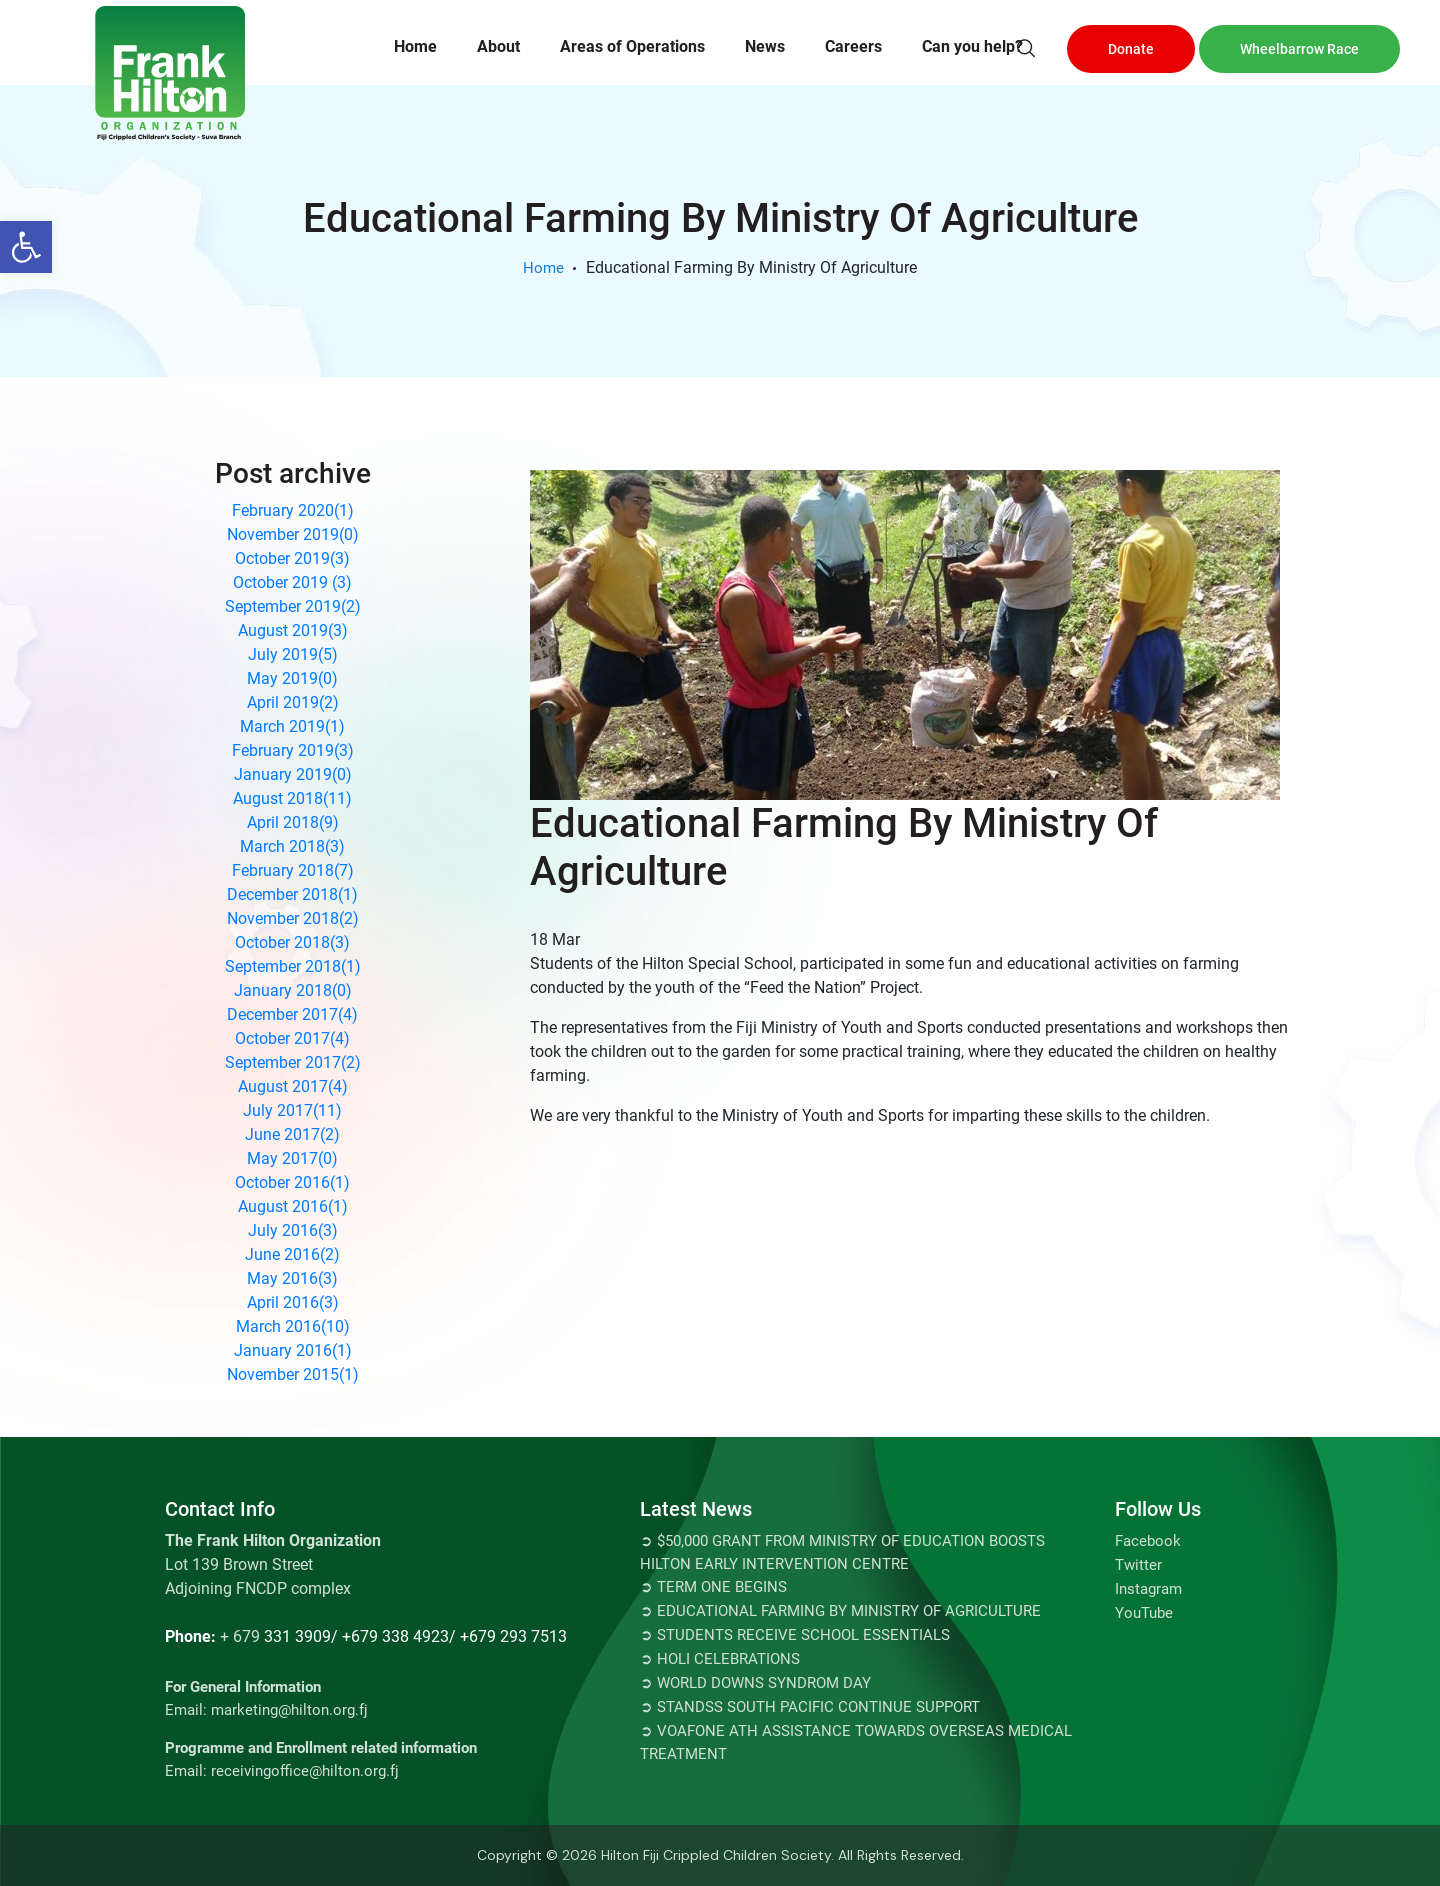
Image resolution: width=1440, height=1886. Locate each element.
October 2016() (292, 1182)
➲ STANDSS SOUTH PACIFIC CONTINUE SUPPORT (810, 1707)
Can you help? (972, 46)
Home (415, 46)
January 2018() (293, 990)
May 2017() (292, 1158)
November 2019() (293, 534)
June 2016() (292, 1254)
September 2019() (293, 606)
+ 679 (240, 1636)
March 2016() (293, 1326)
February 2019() (293, 750)
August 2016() (293, 1206)
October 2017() (292, 1038)
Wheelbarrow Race (1299, 49)
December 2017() (292, 1014)
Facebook (1148, 1541)
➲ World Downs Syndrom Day (755, 1683)
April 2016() (293, 1302)
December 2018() (292, 894)
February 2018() (293, 870)
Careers (853, 46)
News (765, 46)
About (498, 46)
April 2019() (293, 702)
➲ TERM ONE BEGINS (713, 1587)
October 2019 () (292, 582)
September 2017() (293, 1062)
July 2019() (293, 654)
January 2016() (293, 1350)
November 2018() (293, 918)
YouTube (1144, 1613)
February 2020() (293, 510)
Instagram (1148, 1589)
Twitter (1138, 1565)
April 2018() (293, 822)
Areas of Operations (632, 46)
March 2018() (292, 846)
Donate (1131, 49)
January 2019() (293, 774)
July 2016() (293, 1230)
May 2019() (292, 678)
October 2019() (292, 558)
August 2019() (293, 630)
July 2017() (292, 1110)
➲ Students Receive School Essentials (795, 1635)
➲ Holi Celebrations (720, 1659)
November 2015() (293, 1374)
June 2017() (292, 1134)
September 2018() (293, 966)
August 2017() (293, 1086)
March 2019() (292, 726)
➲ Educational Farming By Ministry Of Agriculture (840, 1611)
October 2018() (292, 942)
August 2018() (292, 798)
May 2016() (292, 1278)
